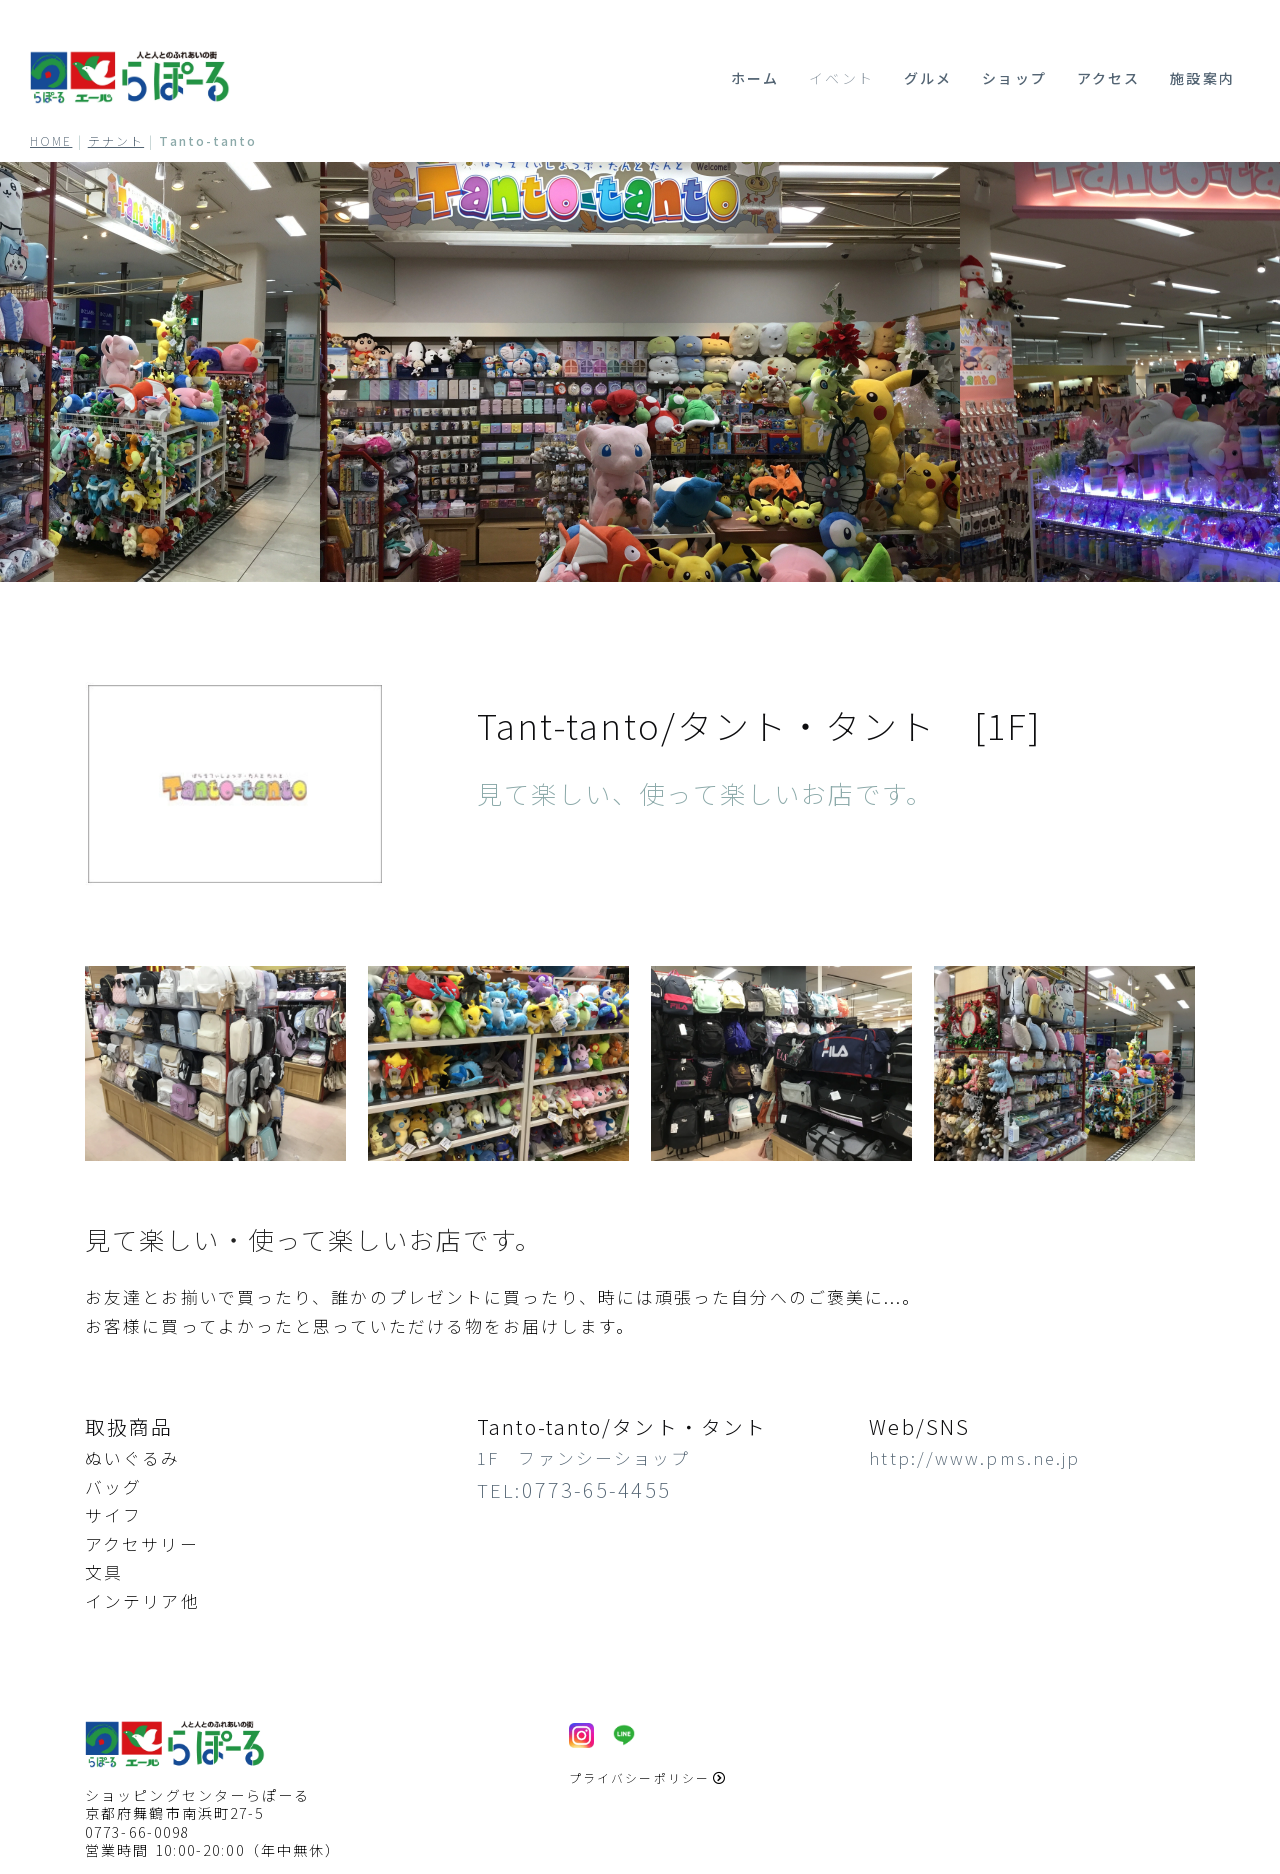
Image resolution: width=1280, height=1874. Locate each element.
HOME (51, 140)
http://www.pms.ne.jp (974, 1458)
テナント (116, 140)
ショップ (1014, 78)
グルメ (928, 78)
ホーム (755, 78)
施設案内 (1202, 78)
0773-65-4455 (596, 1489)
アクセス (1108, 78)
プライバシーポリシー (648, 1777)
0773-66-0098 (137, 1832)
